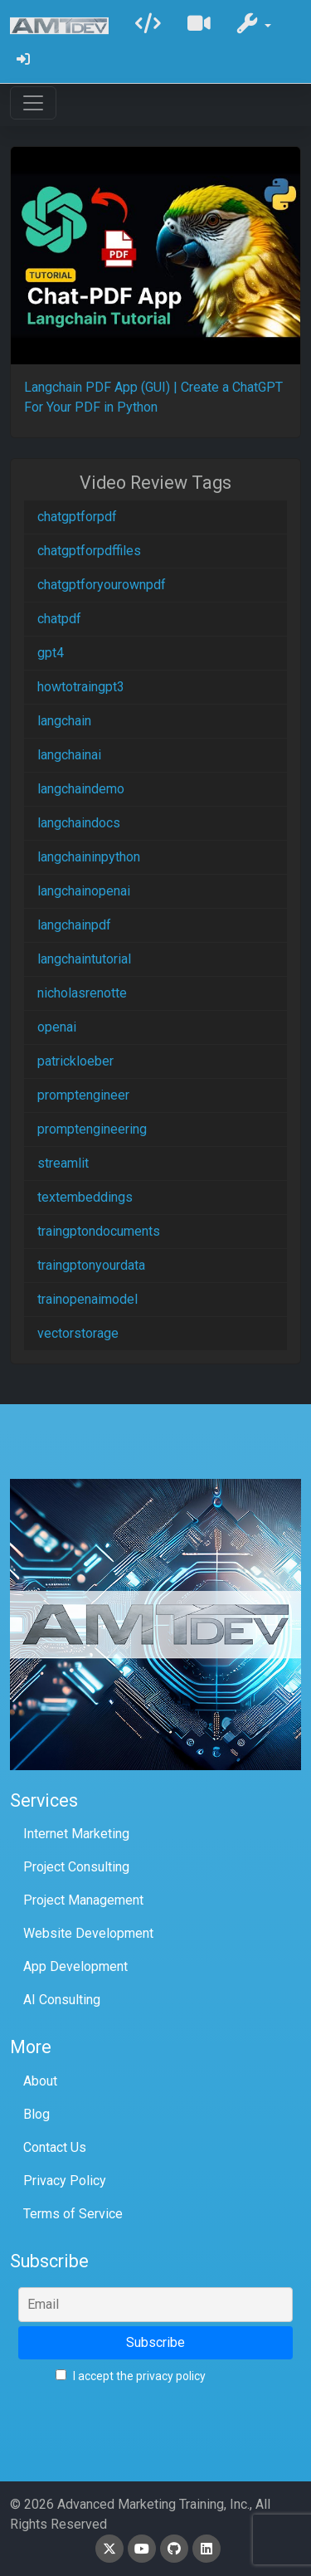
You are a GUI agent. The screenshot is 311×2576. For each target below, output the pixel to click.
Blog (36, 2114)
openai (56, 1027)
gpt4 (50, 653)
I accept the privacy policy (131, 2376)
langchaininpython (88, 857)
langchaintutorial (84, 959)
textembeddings (85, 1197)
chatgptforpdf (77, 516)
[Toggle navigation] (33, 103)
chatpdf (59, 619)
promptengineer (83, 1095)
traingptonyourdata (91, 1265)
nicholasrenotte (82, 993)
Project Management (83, 1900)
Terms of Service (73, 2214)
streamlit (63, 1163)
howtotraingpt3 (80, 687)
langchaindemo (80, 789)
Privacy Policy (64, 2180)
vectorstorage (78, 1333)
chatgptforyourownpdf (101, 585)
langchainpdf (74, 925)
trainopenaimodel (87, 1299)
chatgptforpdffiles (89, 551)
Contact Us (54, 2147)
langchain (64, 721)
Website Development (88, 1933)
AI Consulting (61, 2000)
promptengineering (92, 1129)
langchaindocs (78, 823)
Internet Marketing (76, 1834)
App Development (75, 1966)
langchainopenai (83, 891)
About (40, 2081)
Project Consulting (76, 1867)
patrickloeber (75, 1061)
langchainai (69, 755)
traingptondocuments (98, 1231)
